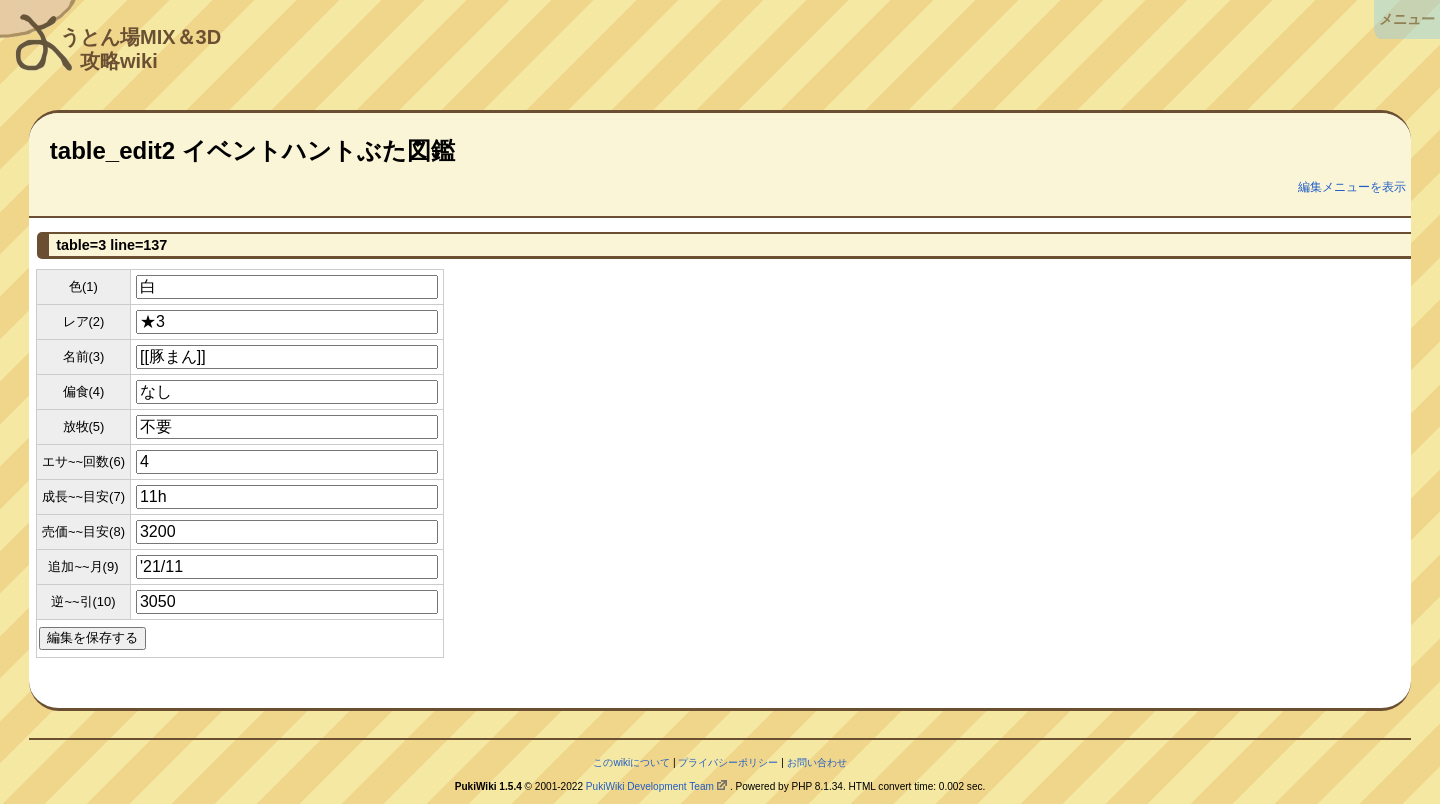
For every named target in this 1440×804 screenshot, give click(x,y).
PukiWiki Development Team (650, 786)
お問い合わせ (817, 762)
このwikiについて (631, 762)
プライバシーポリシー (728, 762)
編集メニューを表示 (1352, 187)
